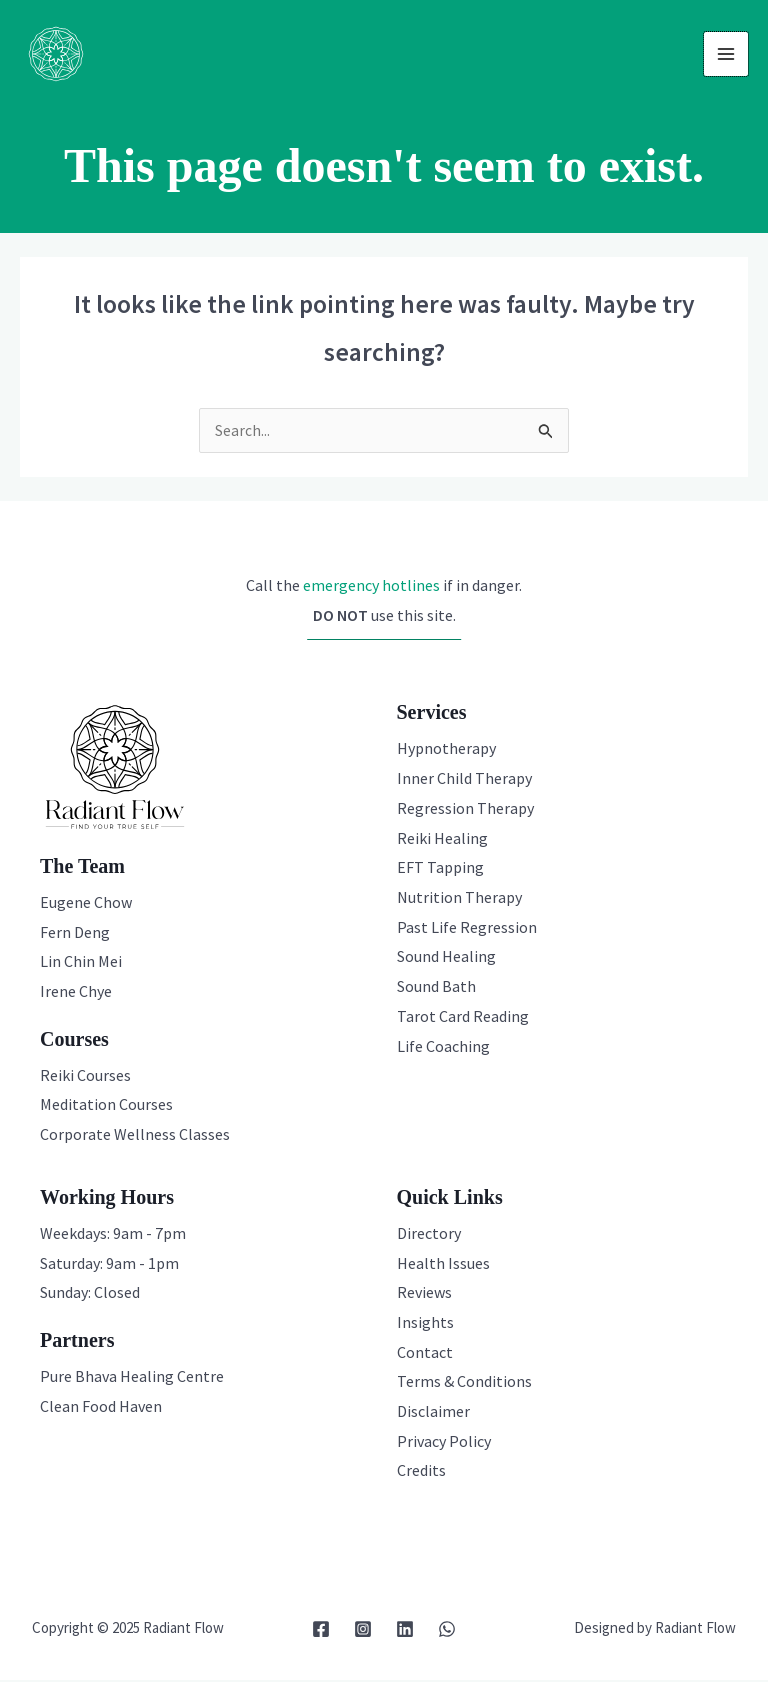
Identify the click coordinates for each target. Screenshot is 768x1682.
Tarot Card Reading (463, 1018)
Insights (425, 1324)
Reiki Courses (85, 1077)
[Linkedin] (405, 1631)
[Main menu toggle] (726, 54)
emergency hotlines (371, 587)
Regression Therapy (465, 810)
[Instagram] (363, 1631)
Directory (429, 1235)
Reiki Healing (442, 840)
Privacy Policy (444, 1443)
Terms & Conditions (464, 1383)
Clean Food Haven (101, 1408)
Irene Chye (76, 993)
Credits (421, 1472)
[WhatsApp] (447, 1631)
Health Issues (443, 1265)
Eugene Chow (86, 904)
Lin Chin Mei (81, 963)
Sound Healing (446, 958)
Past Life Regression (467, 929)
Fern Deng (75, 934)
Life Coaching (443, 1048)
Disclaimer (433, 1413)
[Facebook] (321, 1631)
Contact (425, 1354)
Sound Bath (436, 988)
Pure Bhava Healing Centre (132, 1378)
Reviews (424, 1294)
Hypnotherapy (446, 750)
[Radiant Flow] (58, 54)
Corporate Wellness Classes (135, 1136)
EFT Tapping (440, 869)
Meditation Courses (106, 1106)
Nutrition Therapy (459, 899)
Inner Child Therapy (464, 780)
